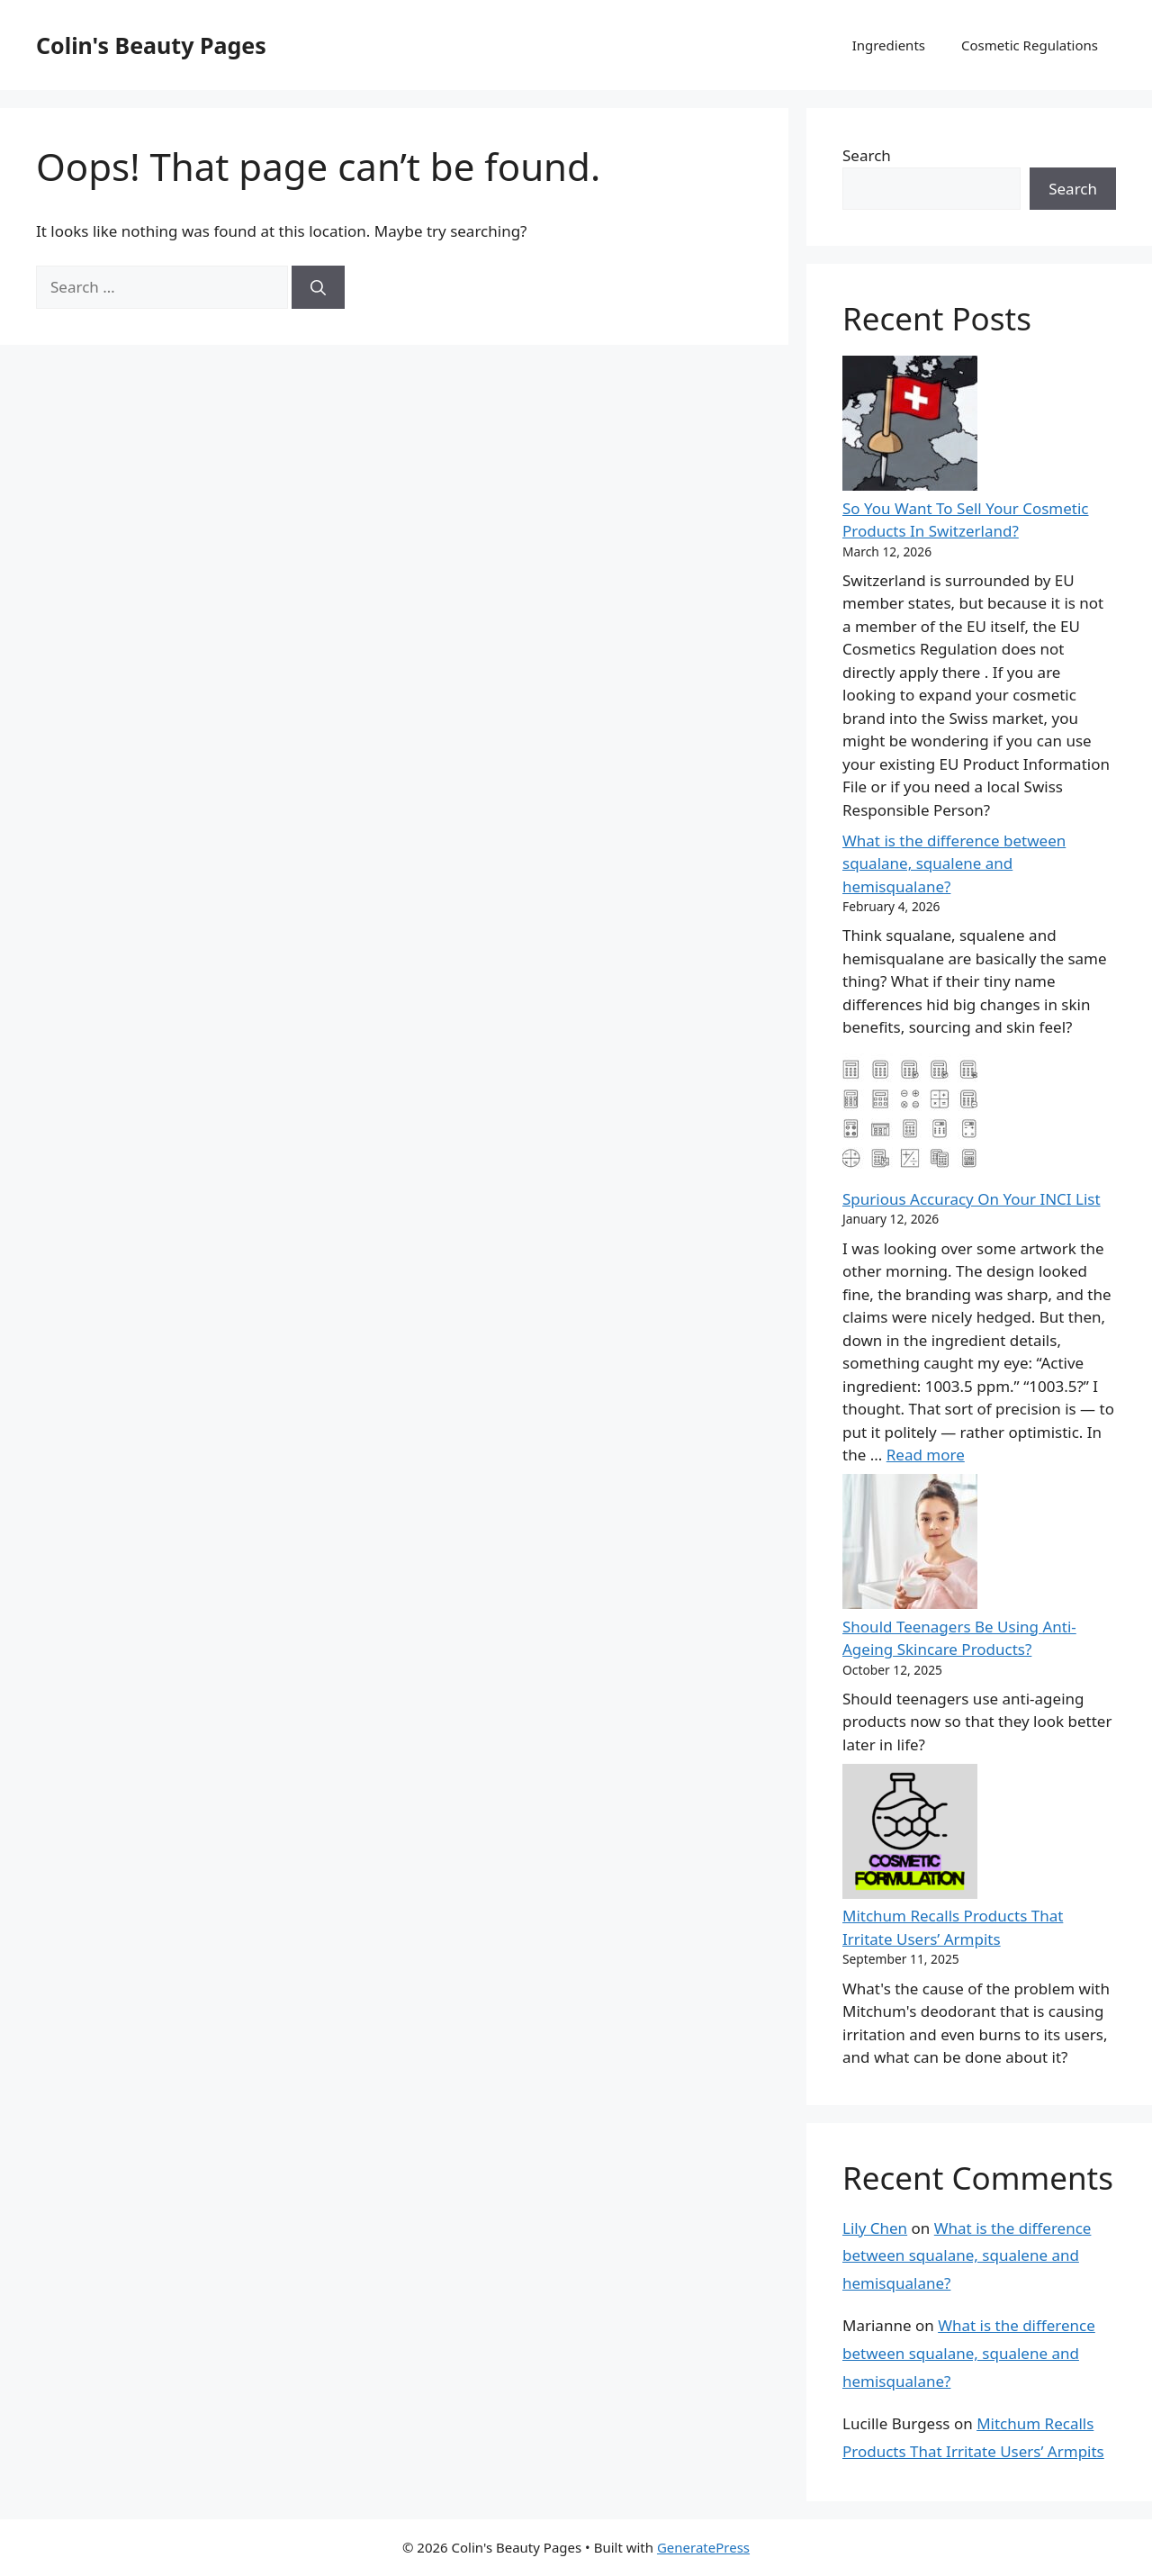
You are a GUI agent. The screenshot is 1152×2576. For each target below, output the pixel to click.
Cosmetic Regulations (1029, 45)
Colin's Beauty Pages (151, 45)
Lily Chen (874, 2228)
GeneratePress (703, 2547)
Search (866, 155)
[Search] (318, 287)
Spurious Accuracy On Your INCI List (971, 1199)
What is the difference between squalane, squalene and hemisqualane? (954, 863)
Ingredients (888, 45)
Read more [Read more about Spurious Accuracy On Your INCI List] (925, 1454)
